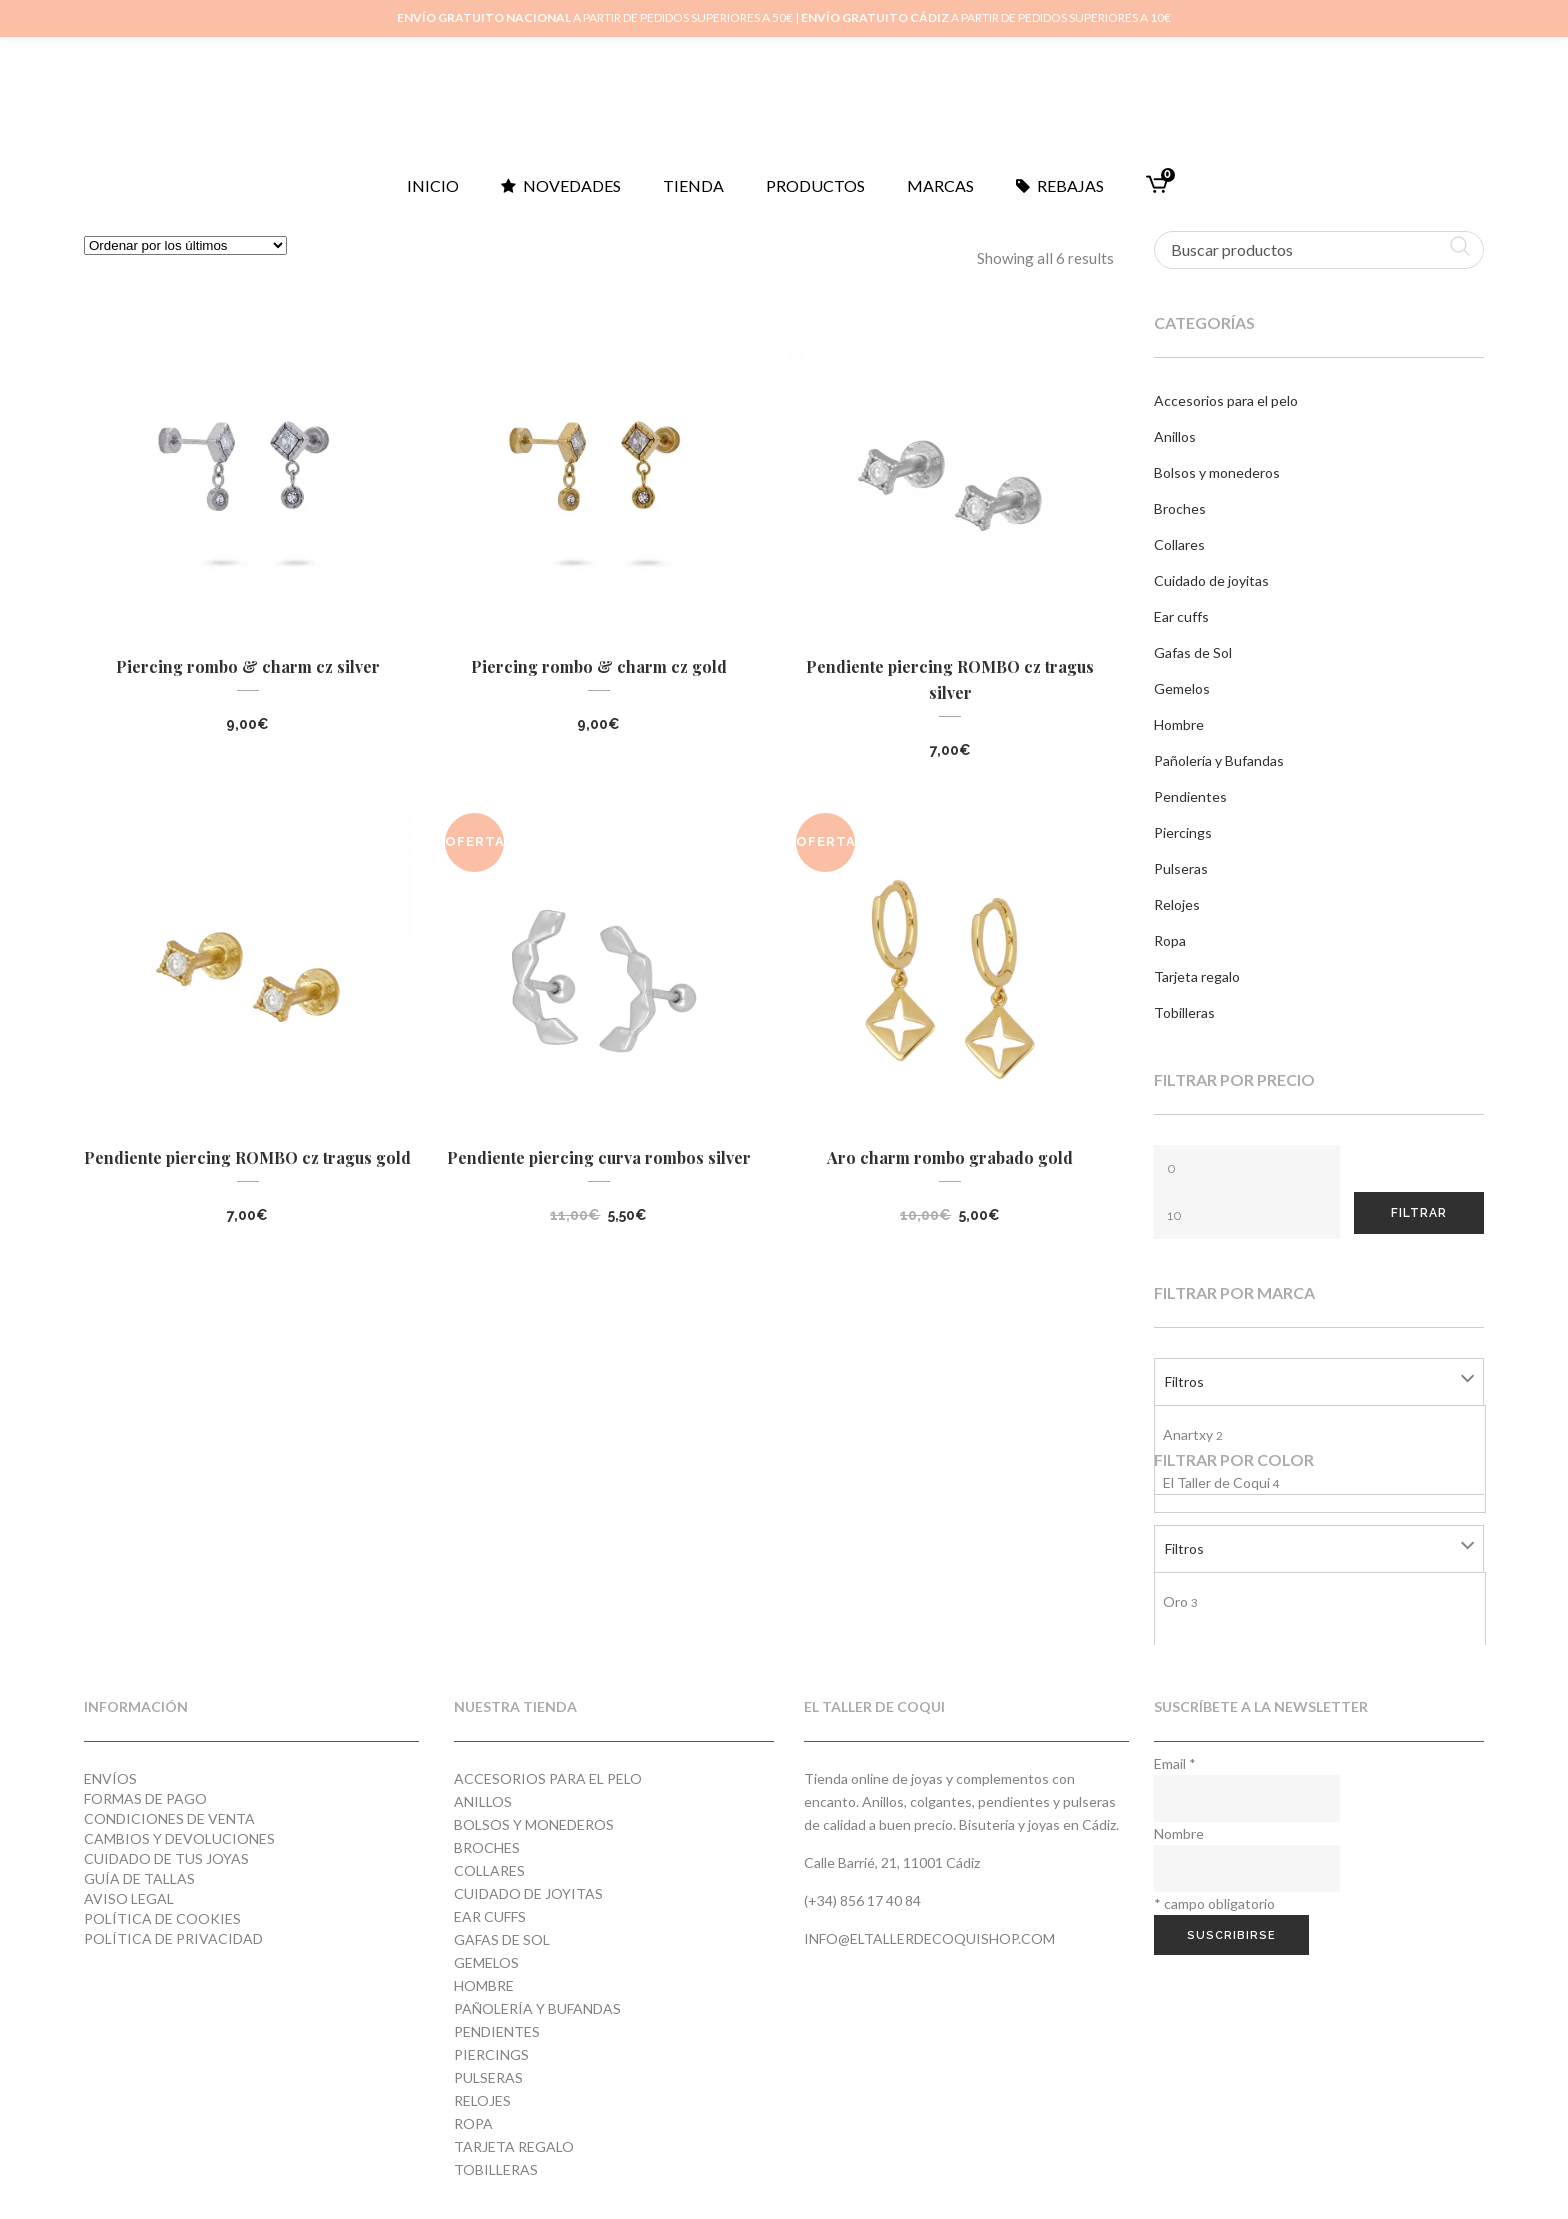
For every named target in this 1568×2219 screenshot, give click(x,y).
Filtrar (1419, 1213)
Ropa (1170, 940)
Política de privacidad (173, 1938)
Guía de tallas (139, 1878)
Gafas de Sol (1193, 652)
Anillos (1175, 436)
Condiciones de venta (169, 1818)
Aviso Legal (129, 1898)
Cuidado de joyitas (1211, 580)
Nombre (1179, 1833)
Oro (1180, 1601)
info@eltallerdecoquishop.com (929, 1938)
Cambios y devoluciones (179, 1838)
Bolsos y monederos (1217, 472)
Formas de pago (145, 1798)
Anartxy (1193, 1434)
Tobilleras (1184, 1012)
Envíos (110, 1778)
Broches (1180, 508)
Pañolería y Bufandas (1219, 760)
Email (1175, 1763)
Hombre (1179, 724)
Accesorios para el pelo (1226, 400)
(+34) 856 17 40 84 (862, 1900)
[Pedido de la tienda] (185, 245)
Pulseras (1181, 868)
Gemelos (1182, 688)
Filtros (1184, 1381)
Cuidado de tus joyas (166, 1858)
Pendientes (1190, 796)
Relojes (1177, 904)
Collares (1179, 544)
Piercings (1183, 832)
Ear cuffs (1181, 616)
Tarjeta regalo (1197, 976)
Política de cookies (162, 1918)
